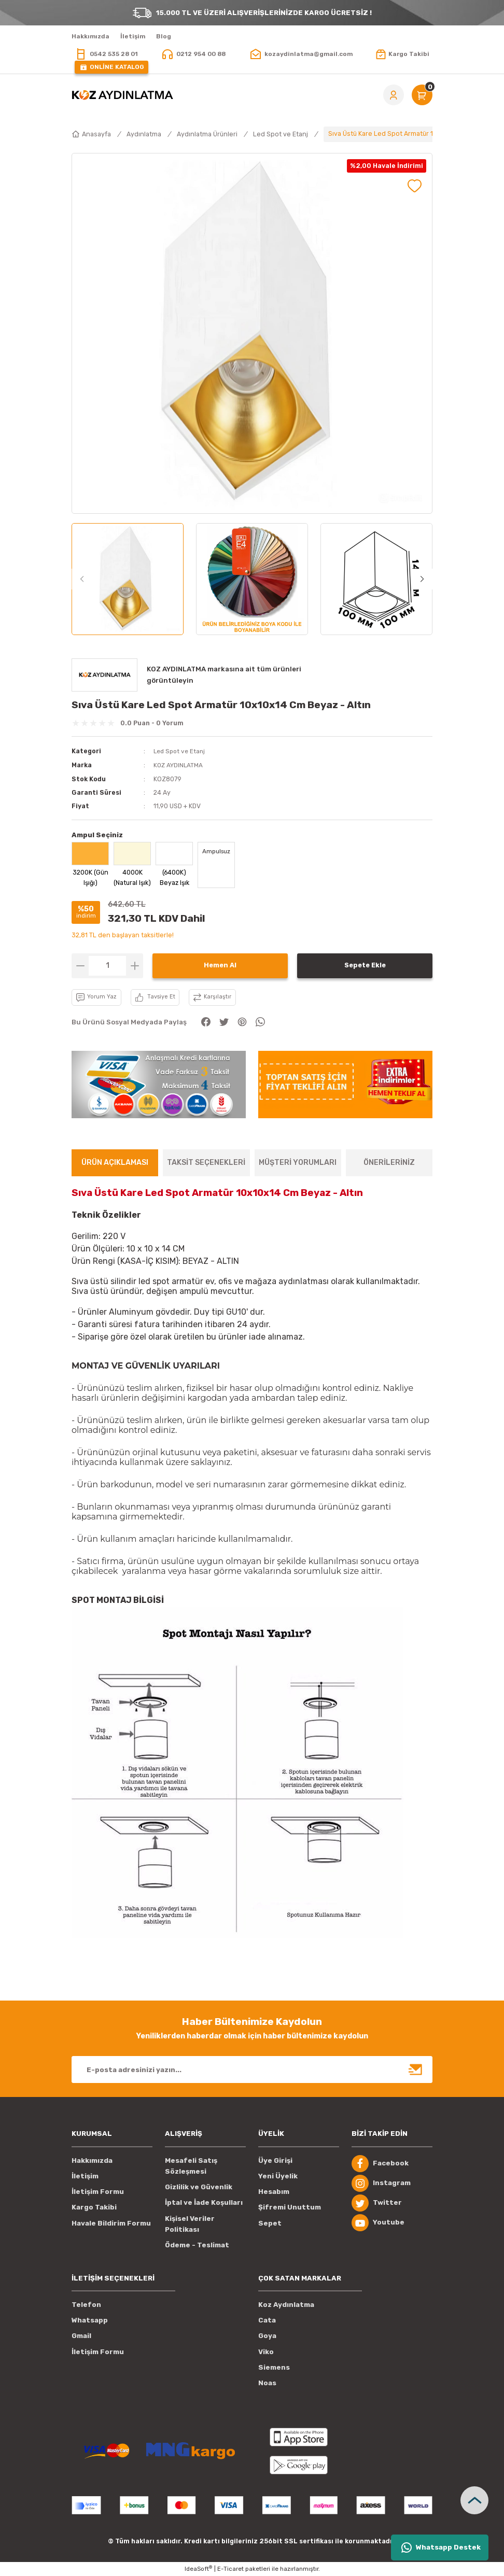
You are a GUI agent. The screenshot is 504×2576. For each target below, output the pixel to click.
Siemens (274, 2367)
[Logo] (122, 94)
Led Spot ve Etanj (180, 751)
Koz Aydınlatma (286, 2304)
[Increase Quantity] (134, 965)
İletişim (85, 2175)
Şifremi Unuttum (289, 2207)
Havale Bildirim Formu (111, 2223)
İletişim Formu (98, 2191)
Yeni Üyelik (278, 2175)
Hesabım (273, 2191)
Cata (267, 2320)
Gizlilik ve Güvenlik (198, 2186)
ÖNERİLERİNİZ (389, 1162)
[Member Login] (393, 95)
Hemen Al (220, 965)
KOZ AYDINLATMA (179, 765)
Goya (267, 2336)
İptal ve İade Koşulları (204, 2202)
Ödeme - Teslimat (197, 2244)
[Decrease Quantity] (80, 965)
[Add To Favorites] (414, 186)
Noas (267, 2382)
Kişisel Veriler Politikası (190, 2223)
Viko (266, 2351)
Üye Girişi (275, 2160)
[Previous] (82, 579)
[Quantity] (107, 965)
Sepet (270, 2223)
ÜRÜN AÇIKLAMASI (114, 1162)
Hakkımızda (92, 2160)
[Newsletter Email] (252, 2069)
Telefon (86, 2304)
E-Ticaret (230, 2568)
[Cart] (422, 95)
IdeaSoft (198, 2568)
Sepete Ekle (364, 965)
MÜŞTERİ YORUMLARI (298, 1162)
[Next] (422, 579)
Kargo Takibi (94, 2207)
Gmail (81, 2336)
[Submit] (416, 2069)
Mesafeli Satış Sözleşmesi (191, 2165)
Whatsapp (90, 2320)
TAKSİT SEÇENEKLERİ (206, 1162)
